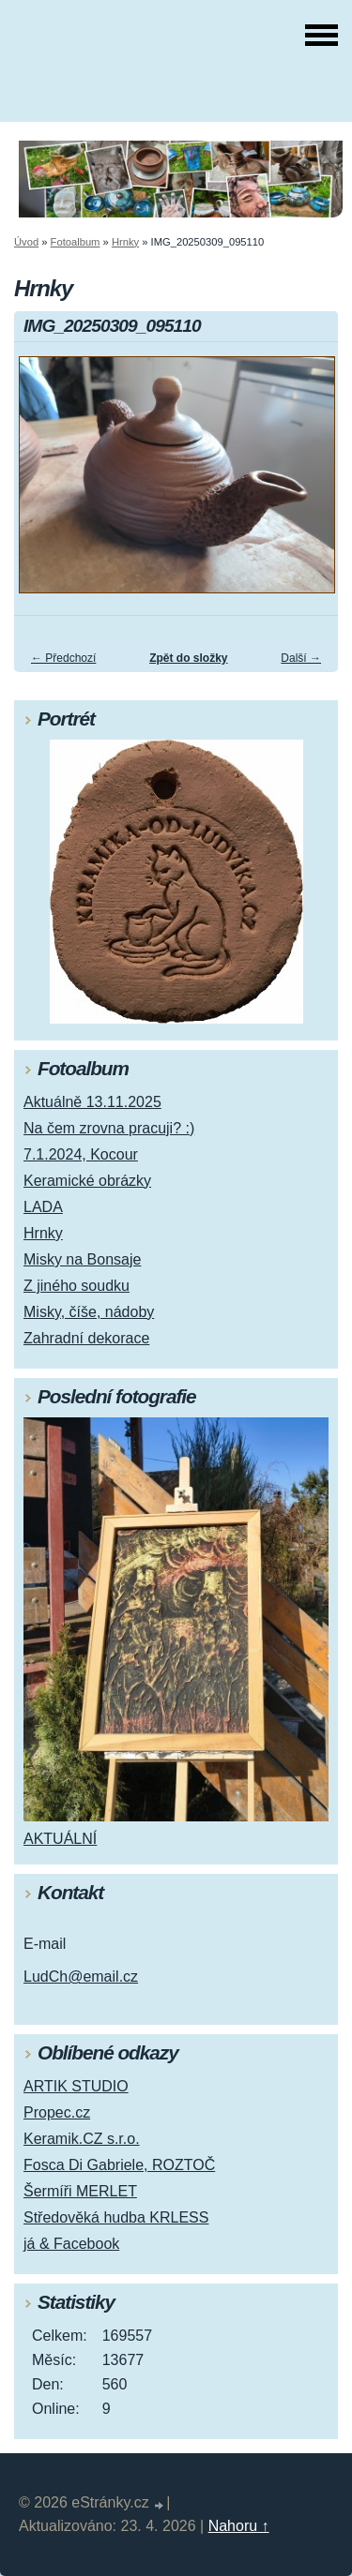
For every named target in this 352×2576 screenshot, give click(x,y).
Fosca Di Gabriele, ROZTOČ (119, 2165)
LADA (43, 1207)
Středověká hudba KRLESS (115, 2217)
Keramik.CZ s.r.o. (81, 2139)
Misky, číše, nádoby (88, 1312)
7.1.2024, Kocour (80, 1154)
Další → (301, 658)
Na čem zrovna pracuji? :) (108, 1128)
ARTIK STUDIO (76, 2086)
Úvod (26, 241)
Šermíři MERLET (80, 2191)
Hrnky (125, 241)
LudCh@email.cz (80, 1976)
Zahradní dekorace (86, 1338)
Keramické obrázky (87, 1181)
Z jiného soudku (76, 1286)
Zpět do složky (188, 658)
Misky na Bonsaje (82, 1259)
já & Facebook (71, 2244)
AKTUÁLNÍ (60, 1839)
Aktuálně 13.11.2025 (92, 1102)
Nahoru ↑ (238, 2526)
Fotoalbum (75, 241)
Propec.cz (56, 2112)
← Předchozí (63, 658)
